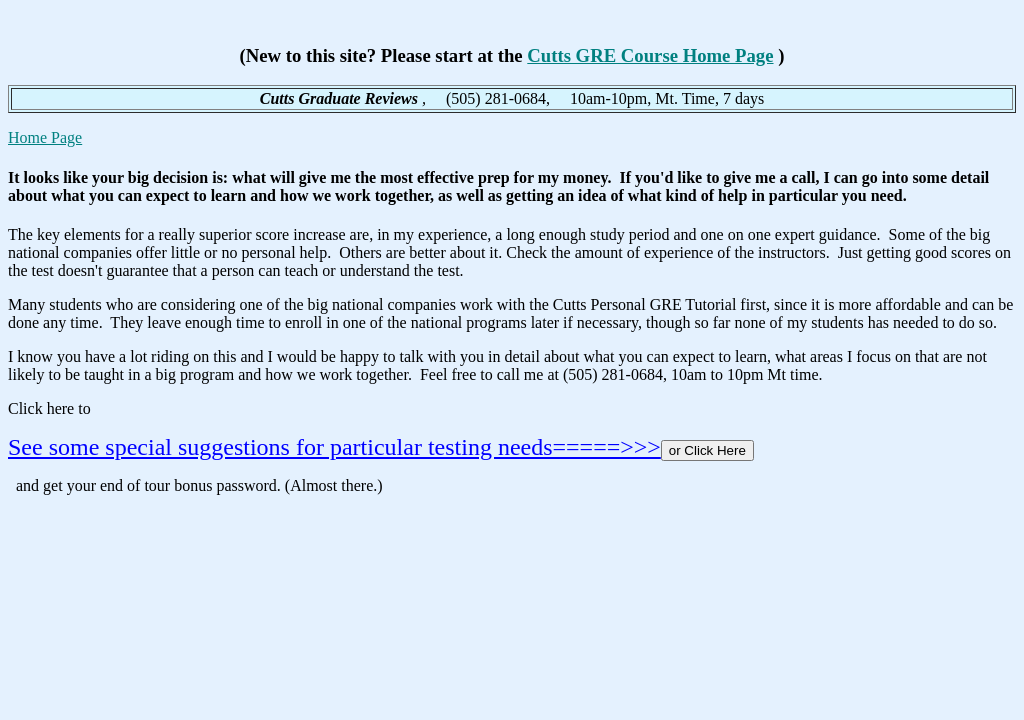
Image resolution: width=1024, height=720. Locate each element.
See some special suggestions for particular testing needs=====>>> (334, 447)
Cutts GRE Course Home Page (650, 55)
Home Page (45, 137)
